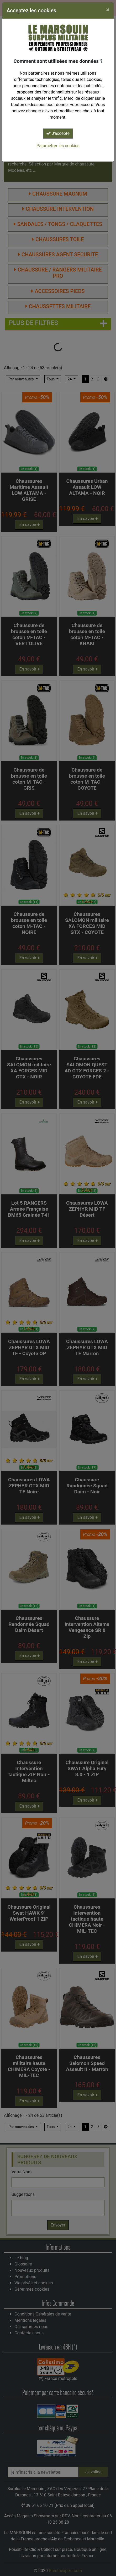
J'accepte (58, 133)
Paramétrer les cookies (57, 145)
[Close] (108, 9)
